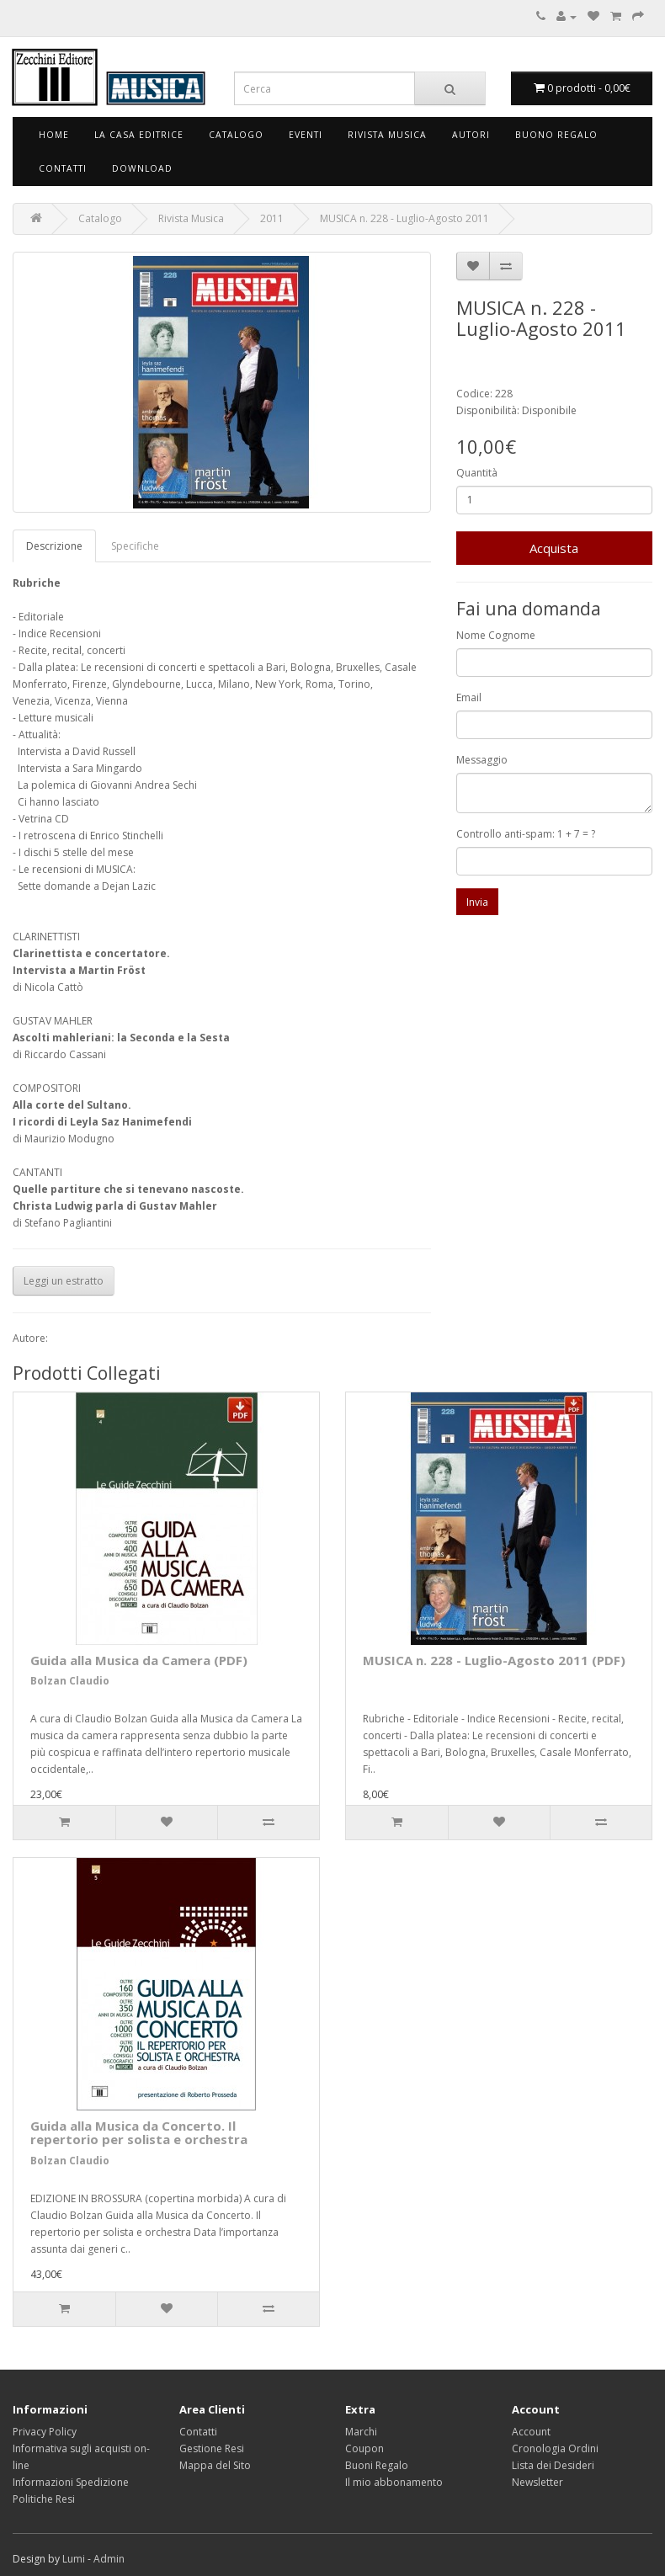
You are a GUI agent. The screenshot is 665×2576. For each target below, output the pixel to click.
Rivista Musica (387, 135)
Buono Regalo (556, 135)
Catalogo (236, 135)
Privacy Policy (45, 2431)
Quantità (476, 473)
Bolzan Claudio (69, 1681)
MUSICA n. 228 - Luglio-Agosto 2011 (404, 218)
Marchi (361, 2431)
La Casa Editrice (139, 135)
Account (531, 2431)
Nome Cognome (495, 635)
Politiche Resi (44, 2499)
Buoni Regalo (376, 2465)
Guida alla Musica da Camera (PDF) (138, 1660)
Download (142, 168)
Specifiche (135, 546)
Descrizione (54, 546)
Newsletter (537, 2482)
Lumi (73, 2559)
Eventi (305, 135)
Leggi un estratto (64, 1281)
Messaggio (482, 760)
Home (54, 135)
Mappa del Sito (215, 2465)
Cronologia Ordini (555, 2448)
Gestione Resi (211, 2448)
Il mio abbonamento (394, 2482)
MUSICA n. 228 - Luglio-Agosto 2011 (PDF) (494, 1660)
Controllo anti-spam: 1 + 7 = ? (525, 834)
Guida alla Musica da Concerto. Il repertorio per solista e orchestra (138, 2132)
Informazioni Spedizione (71, 2482)
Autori (471, 135)
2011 (272, 218)
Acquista (553, 548)
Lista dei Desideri (553, 2465)
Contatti (63, 168)
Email (468, 697)
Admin (109, 2559)
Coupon (364, 2448)
